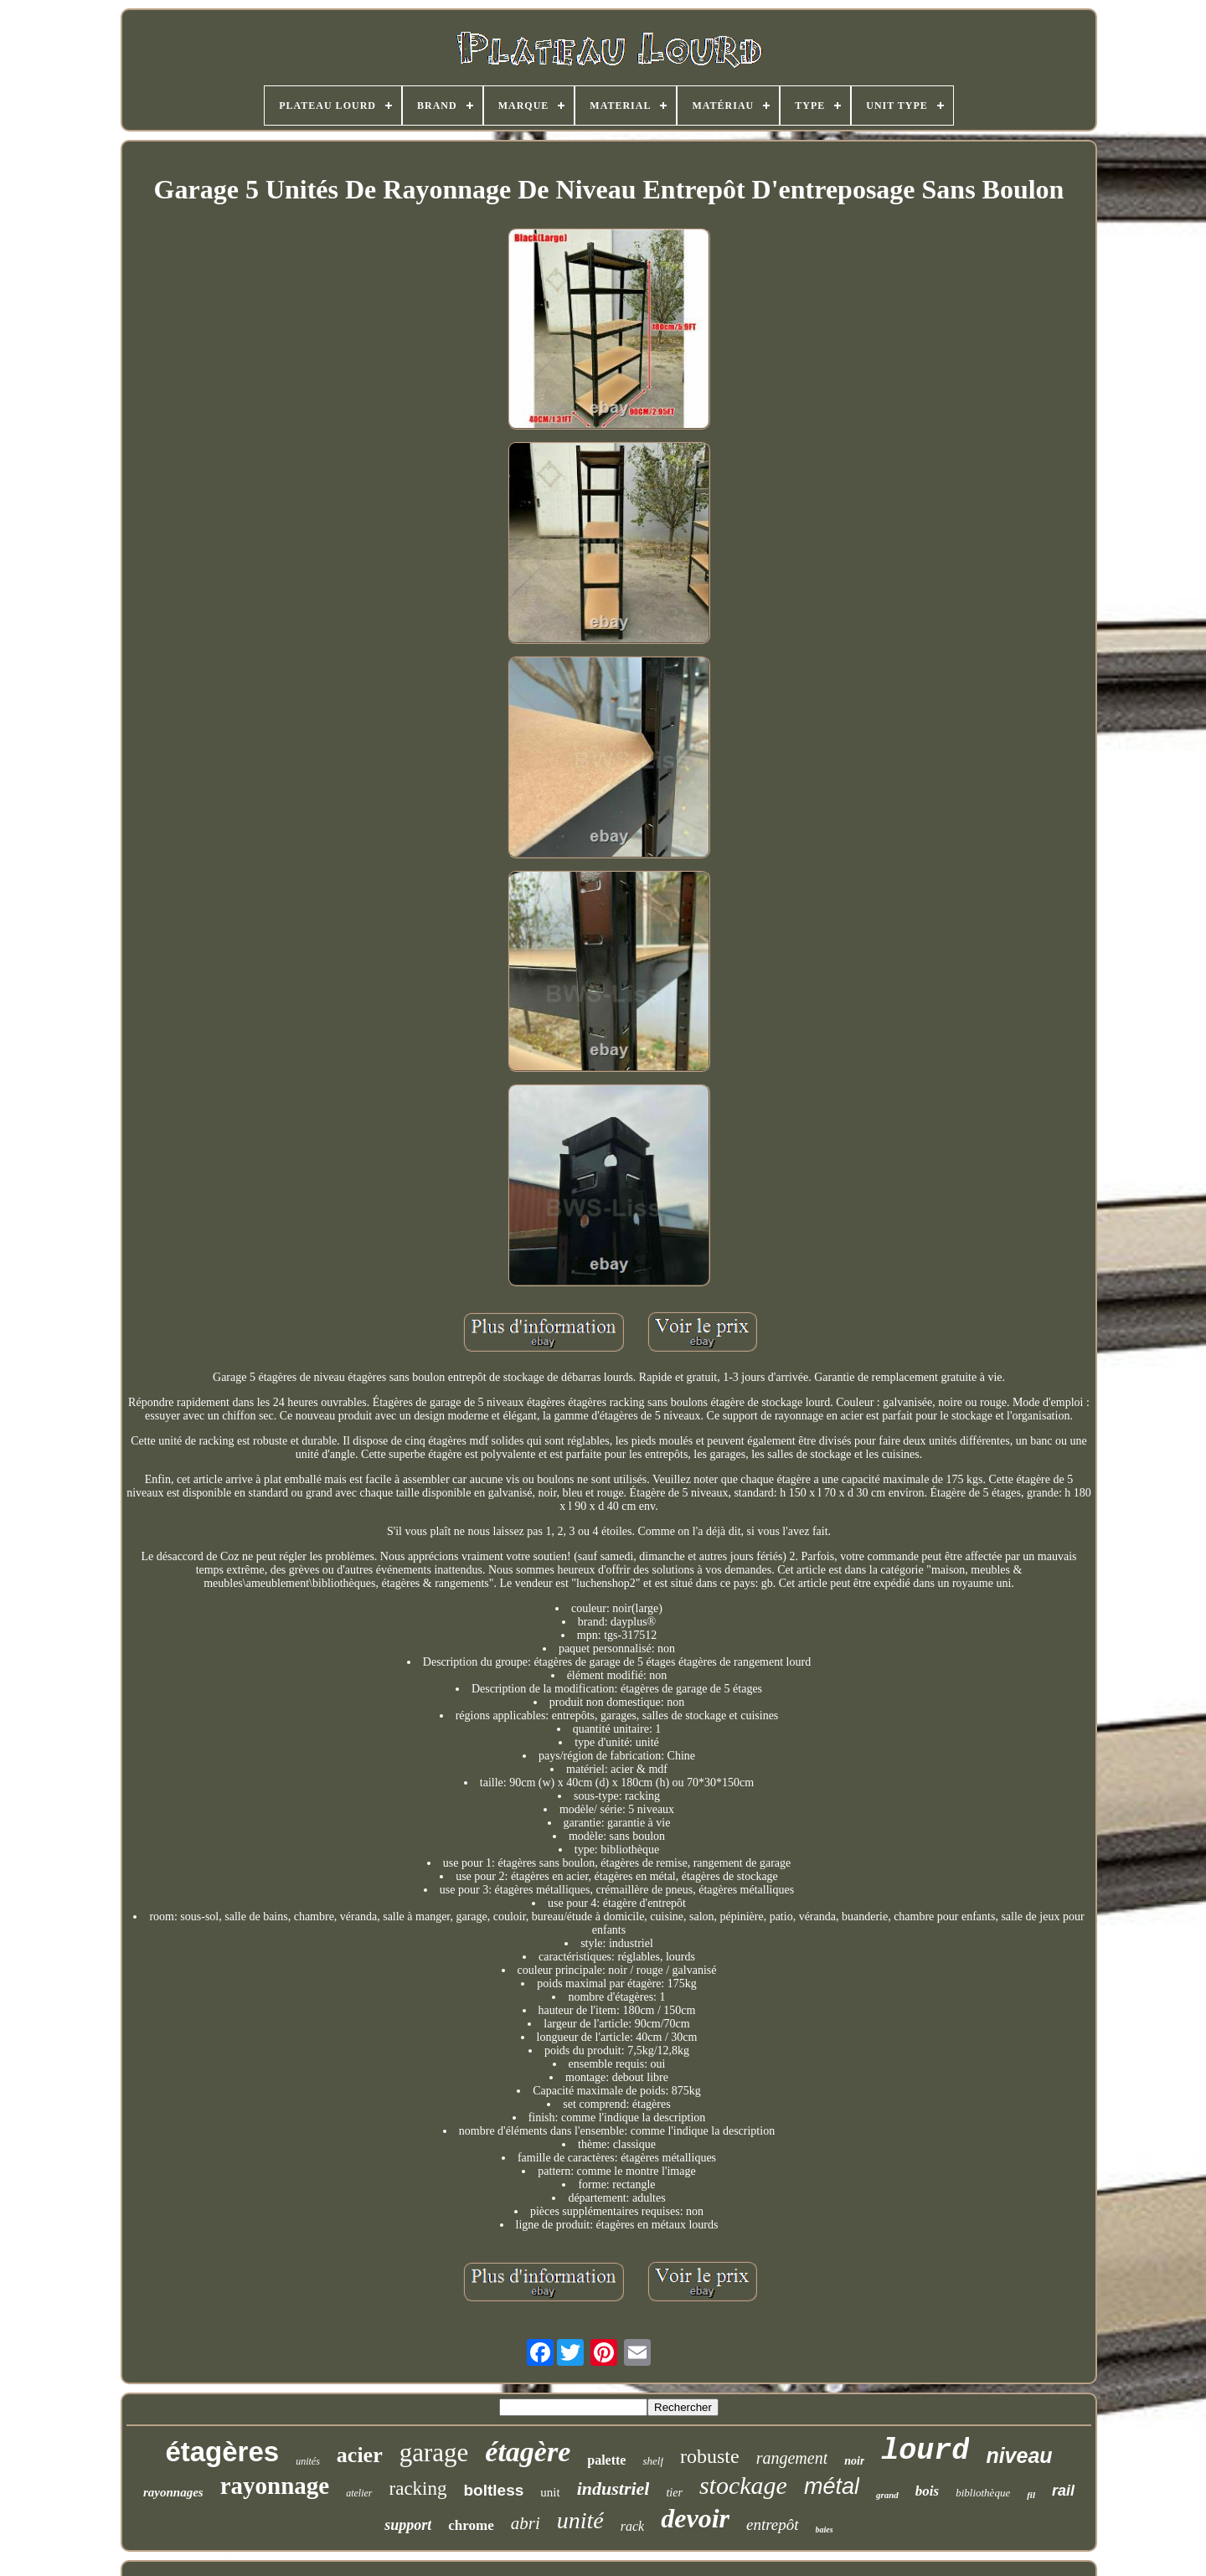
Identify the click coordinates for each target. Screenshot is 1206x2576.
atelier (359, 2493)
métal (831, 2486)
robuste (710, 2456)
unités (308, 2461)
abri (525, 2523)
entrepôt (772, 2524)
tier (674, 2492)
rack (632, 2526)
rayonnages (173, 2492)
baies (824, 2529)
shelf (652, 2461)
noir (854, 2461)
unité (580, 2520)
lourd (925, 2451)
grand (887, 2495)
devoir (695, 2518)
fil (1031, 2495)
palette (606, 2460)
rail (1063, 2490)
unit (549, 2492)
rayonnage (275, 2485)
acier (360, 2455)
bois (927, 2491)
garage (434, 2452)
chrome (470, 2525)
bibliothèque (983, 2492)
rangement (792, 2458)
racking (418, 2488)
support (407, 2525)
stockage (743, 2485)
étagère (527, 2451)
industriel (613, 2488)
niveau (1019, 2455)
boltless (494, 2490)
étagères (222, 2451)
